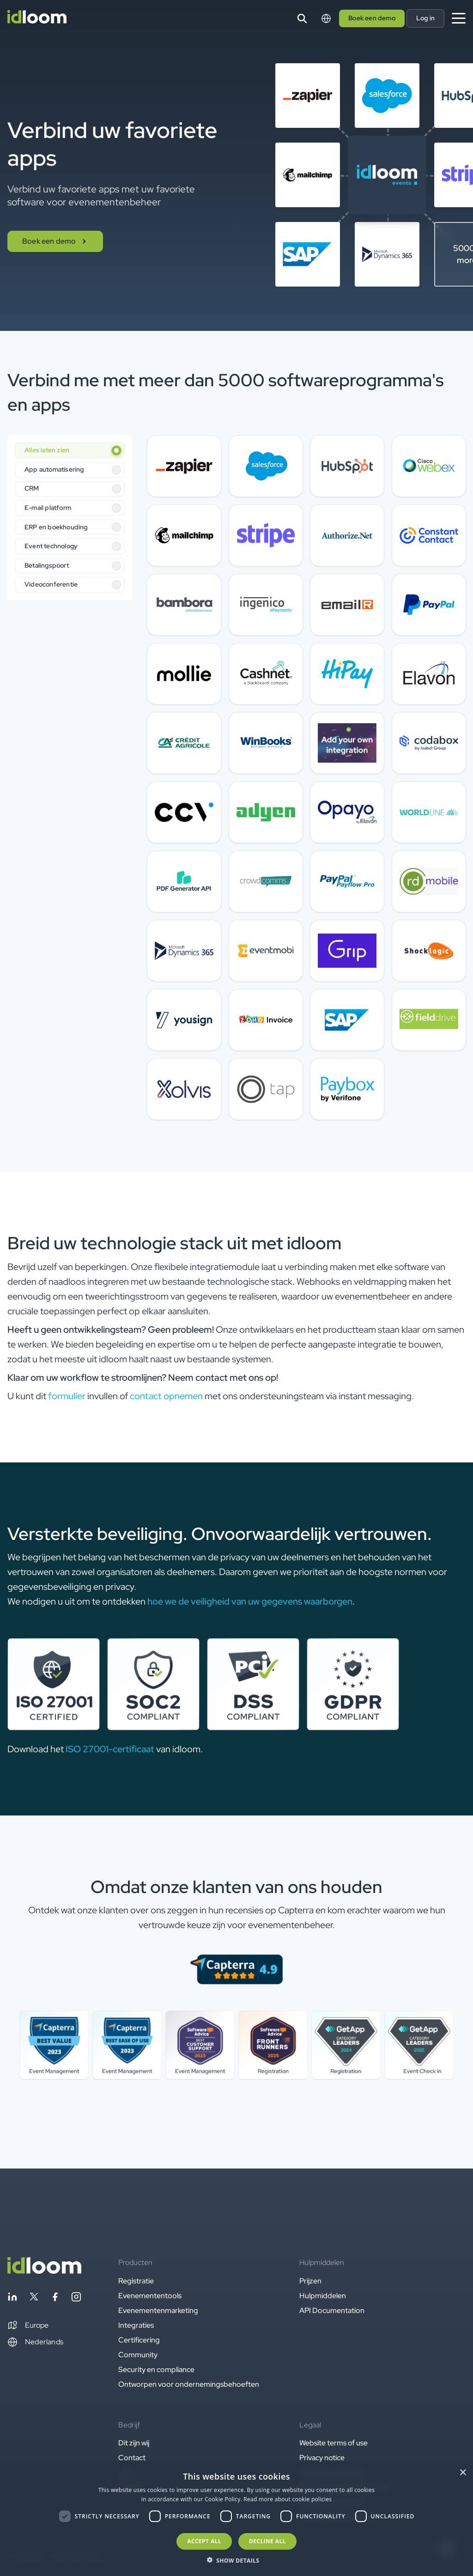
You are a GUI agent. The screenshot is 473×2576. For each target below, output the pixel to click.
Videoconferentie (51, 584)
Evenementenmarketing (158, 2310)
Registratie (136, 2281)
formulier (66, 1396)
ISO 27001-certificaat (110, 1749)
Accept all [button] (204, 2541)
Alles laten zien (46, 450)
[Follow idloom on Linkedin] (12, 2298)
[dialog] (236, 2519)
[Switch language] (326, 18)
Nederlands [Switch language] (35, 2342)
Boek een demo (55, 241)
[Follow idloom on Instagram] (76, 2298)
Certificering (139, 2340)
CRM (31, 488)
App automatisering (54, 469)
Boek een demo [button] (371, 18)
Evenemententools (150, 2295)
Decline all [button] (267, 2541)
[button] (28, 2325)
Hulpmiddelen (322, 2295)
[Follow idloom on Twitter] (34, 2298)
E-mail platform (47, 507)
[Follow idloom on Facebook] (55, 2298)
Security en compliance (156, 2369)
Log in (425, 18)
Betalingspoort (46, 565)
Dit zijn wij (133, 2443)
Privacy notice (322, 2457)
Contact (132, 2457)
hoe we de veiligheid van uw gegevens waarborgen (249, 1601)
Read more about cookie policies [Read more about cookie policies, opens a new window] (287, 2499)
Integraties (136, 2325)
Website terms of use (333, 2443)
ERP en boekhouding (56, 527)
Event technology (51, 546)
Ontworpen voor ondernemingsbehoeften (188, 2384)
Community (138, 2355)
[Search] (302, 18)
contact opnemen (166, 1396)
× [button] (462, 2472)
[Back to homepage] (44, 2271)
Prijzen (310, 2281)
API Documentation (331, 2310)
